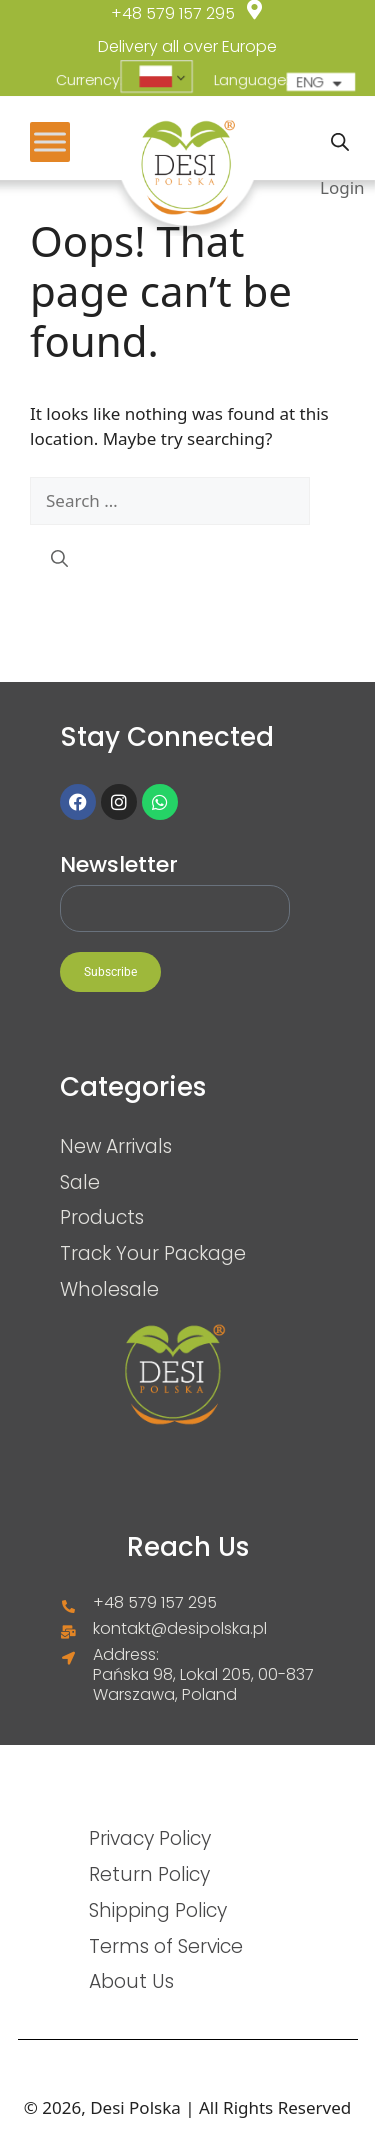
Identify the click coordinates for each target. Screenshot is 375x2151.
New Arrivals (116, 1146)
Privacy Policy (150, 1838)
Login (342, 187)
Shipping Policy (158, 1910)
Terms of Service (166, 1946)
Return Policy (149, 1874)
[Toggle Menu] (50, 141)
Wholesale (109, 1289)
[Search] (59, 559)
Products (102, 1217)
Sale (80, 1182)
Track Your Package (153, 1253)
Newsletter (119, 865)
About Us (131, 1981)
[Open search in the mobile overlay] (340, 141)
